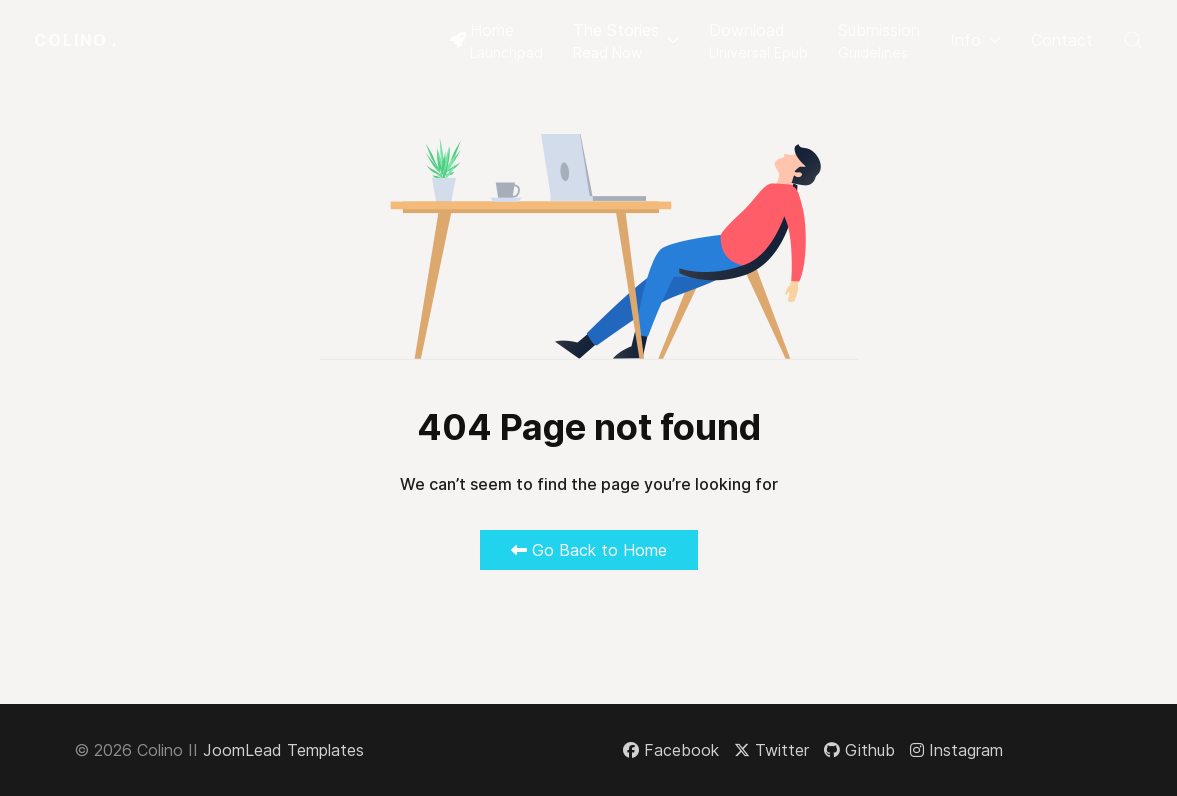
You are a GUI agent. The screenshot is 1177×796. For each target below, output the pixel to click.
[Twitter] (771, 750)
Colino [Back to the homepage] (76, 40)
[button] (626, 40)
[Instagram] (956, 750)
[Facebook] (671, 750)
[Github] (859, 750)
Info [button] (975, 40)
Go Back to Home (589, 550)
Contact (1062, 40)
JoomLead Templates (283, 750)
